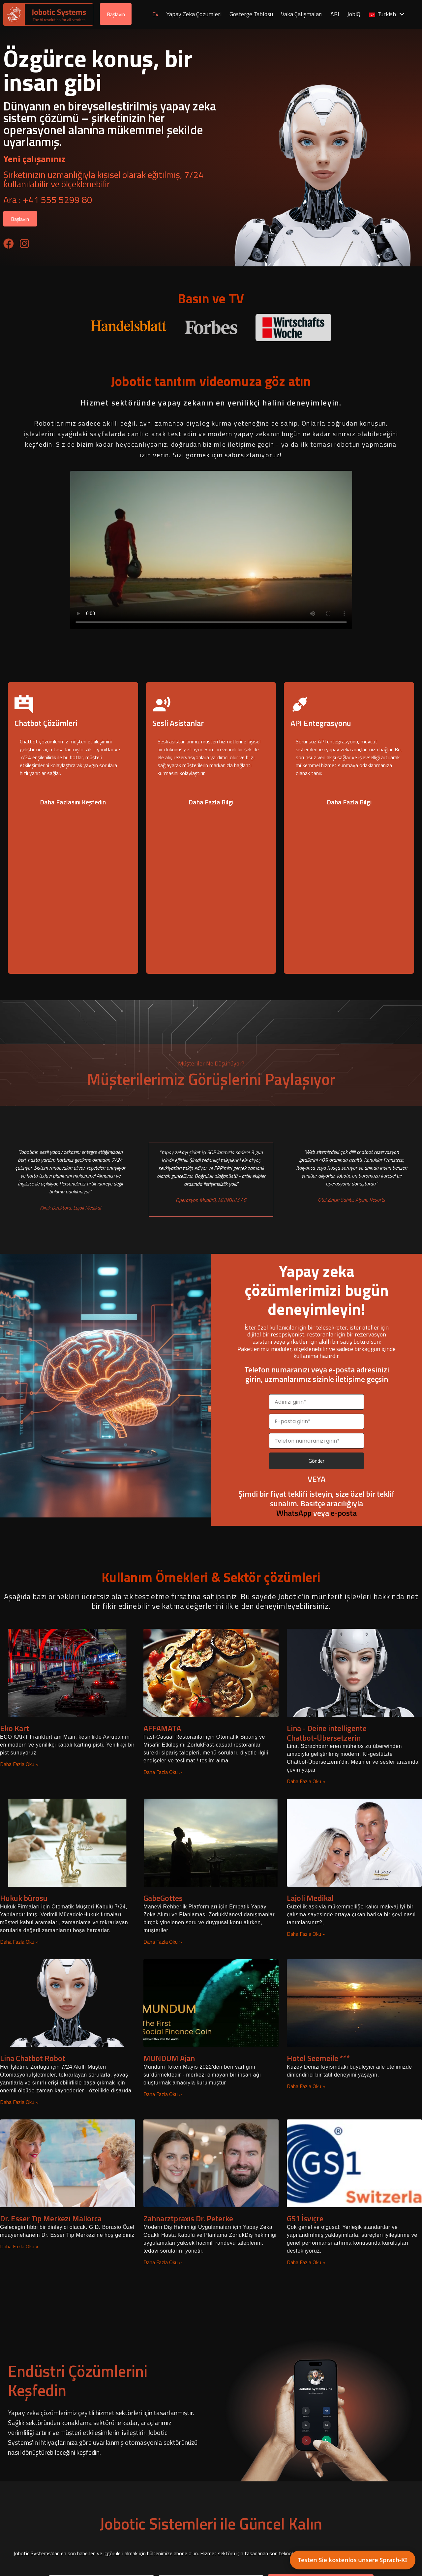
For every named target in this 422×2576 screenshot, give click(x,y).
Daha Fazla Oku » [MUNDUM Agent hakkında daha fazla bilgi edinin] (162, 2094)
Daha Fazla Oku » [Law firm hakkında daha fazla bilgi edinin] (19, 1942)
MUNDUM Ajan (169, 2058)
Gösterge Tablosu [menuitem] (252, 14)
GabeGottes (163, 1898)
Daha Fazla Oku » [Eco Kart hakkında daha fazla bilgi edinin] (19, 1764)
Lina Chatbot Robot (32, 2058)
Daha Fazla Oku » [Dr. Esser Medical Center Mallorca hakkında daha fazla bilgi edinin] (19, 2247)
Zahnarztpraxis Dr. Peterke (188, 2219)
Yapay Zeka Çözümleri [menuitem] (194, 14)
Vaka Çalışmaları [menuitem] (302, 14)
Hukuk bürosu (23, 1898)
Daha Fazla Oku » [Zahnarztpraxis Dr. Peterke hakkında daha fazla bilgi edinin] (162, 2262)
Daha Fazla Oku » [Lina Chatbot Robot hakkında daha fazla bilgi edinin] (19, 2102)
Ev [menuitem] (156, 14)
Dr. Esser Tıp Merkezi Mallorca (51, 2219)
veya (303, 1513)
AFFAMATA (162, 1728)
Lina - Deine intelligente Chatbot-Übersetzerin (327, 1733)
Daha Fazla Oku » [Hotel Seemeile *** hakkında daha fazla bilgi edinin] (306, 2086)
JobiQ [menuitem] (354, 14)
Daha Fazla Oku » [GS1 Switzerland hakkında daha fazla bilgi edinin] (306, 2262)
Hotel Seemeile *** (318, 2058)
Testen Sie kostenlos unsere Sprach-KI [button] (352, 2560)
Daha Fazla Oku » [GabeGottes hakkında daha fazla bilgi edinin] (162, 1942)
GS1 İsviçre (305, 2219)
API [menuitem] (335, 14)
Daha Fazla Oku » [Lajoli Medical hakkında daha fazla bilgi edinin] (306, 1934)
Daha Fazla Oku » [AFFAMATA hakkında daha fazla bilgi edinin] (162, 1772)
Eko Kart (14, 1728)
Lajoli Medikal (310, 1898)
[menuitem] (387, 14)
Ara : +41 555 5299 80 (47, 200)
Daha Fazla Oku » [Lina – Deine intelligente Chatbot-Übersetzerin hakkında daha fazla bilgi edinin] (306, 1781)
